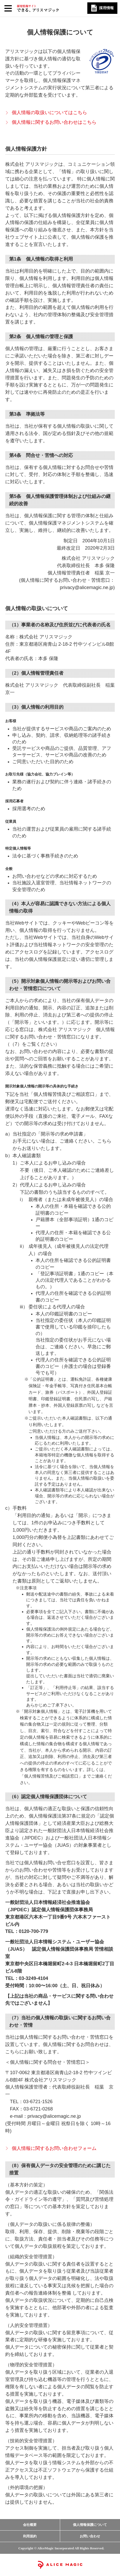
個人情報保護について (90, 2525)
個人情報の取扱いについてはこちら (49, 112)
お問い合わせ (90, 2536)
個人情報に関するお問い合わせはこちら (54, 122)
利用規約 (30, 2536)
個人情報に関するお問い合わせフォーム (54, 2148)
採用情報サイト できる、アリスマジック (38, 8)
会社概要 (30, 2525)
